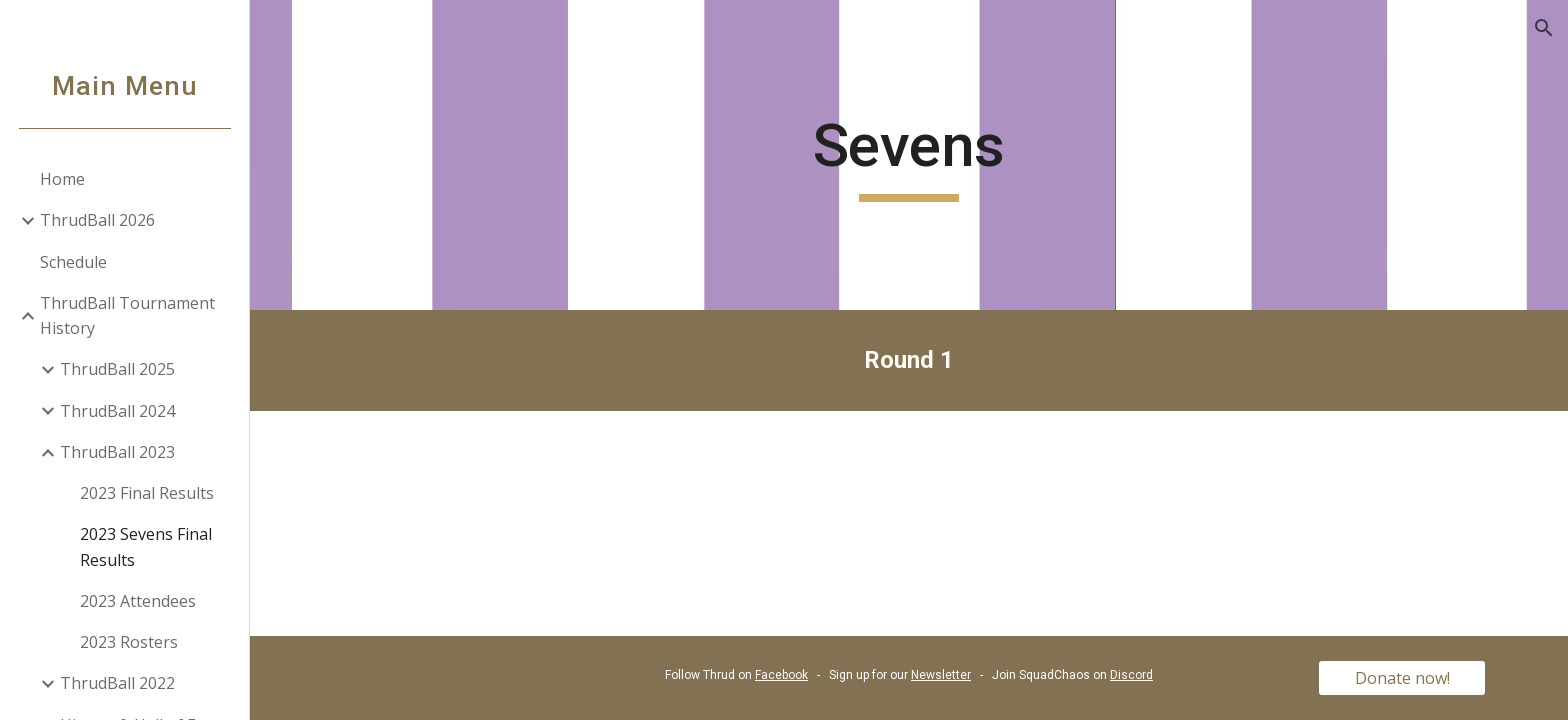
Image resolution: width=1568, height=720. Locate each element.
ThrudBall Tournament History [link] (127, 315)
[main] (909, 155)
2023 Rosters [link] (129, 642)
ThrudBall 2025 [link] (117, 369)
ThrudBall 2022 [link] (117, 683)
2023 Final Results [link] (147, 493)
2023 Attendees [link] (138, 601)
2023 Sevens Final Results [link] (146, 546)
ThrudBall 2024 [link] (117, 411)
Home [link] (62, 179)
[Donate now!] (1402, 678)
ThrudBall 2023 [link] (117, 452)
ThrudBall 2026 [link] (97, 220)
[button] (1544, 28)
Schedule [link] (73, 262)
